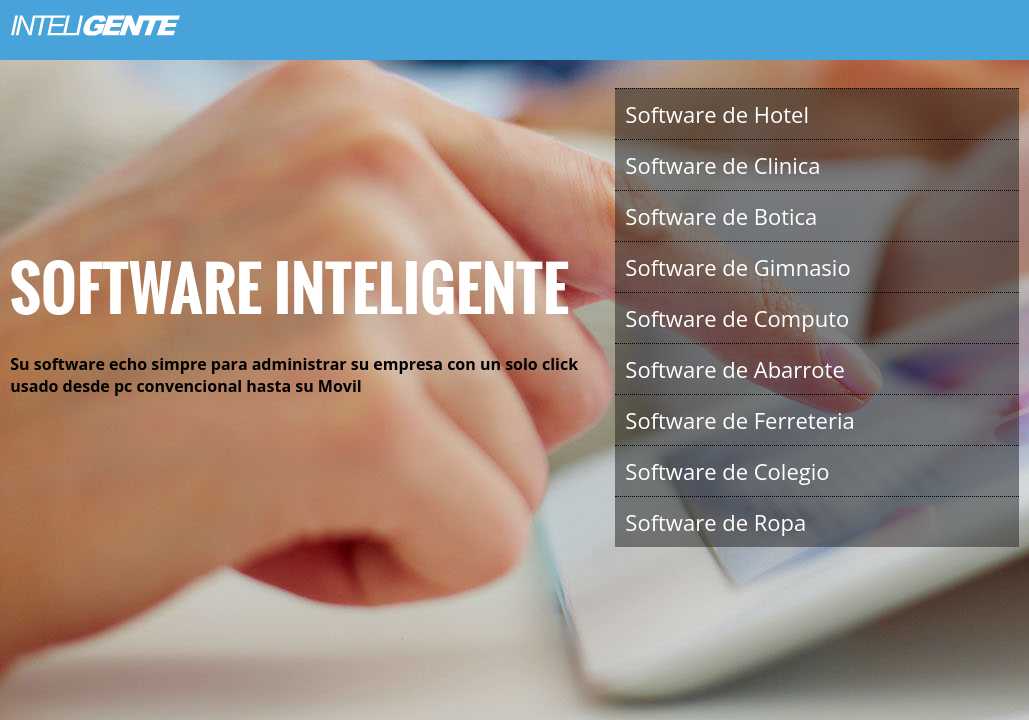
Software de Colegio (727, 471)
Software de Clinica (722, 165)
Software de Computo (737, 318)
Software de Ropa (715, 522)
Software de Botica (721, 216)
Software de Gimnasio (737, 267)
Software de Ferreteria (739, 420)
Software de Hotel (717, 114)
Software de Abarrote (734, 369)
